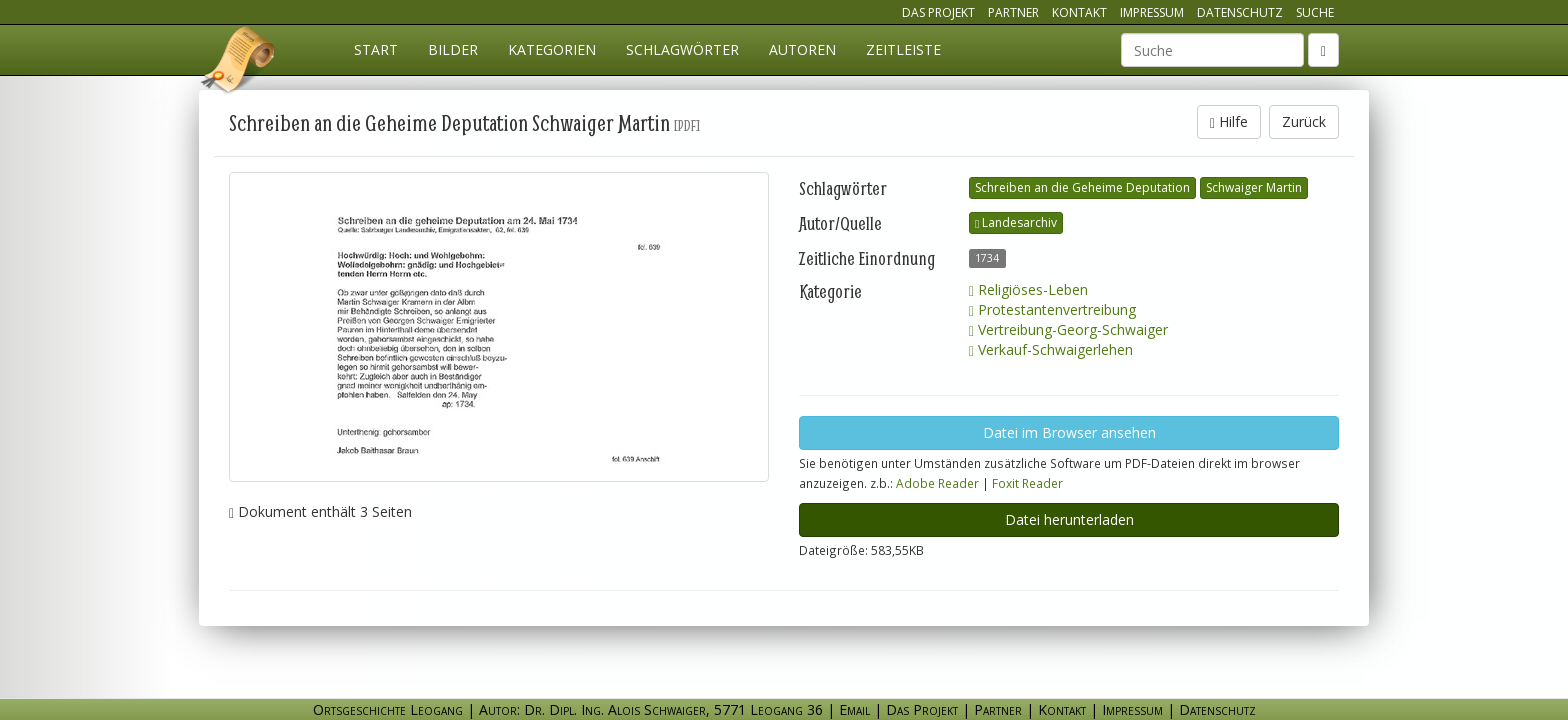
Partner (1013, 12)
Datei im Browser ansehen (1069, 432)
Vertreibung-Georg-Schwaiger (1068, 329)
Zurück (1304, 121)
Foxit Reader (1027, 483)
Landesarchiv (1016, 222)
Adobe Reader (937, 483)
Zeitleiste (903, 49)
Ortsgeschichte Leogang (239, 63)
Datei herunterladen (1069, 519)
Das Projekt (938, 12)
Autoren (802, 49)
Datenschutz (1240, 12)
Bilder (453, 49)
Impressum (1152, 12)
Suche (1315, 12)
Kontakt (1079, 12)
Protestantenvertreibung (1052, 309)
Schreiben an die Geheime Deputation (1082, 187)
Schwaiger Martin (1254, 187)
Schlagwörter (682, 49)
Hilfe (1229, 121)
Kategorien (552, 49)
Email (854, 709)
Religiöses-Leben (1028, 289)
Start (376, 49)
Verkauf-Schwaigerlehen (1051, 349)
